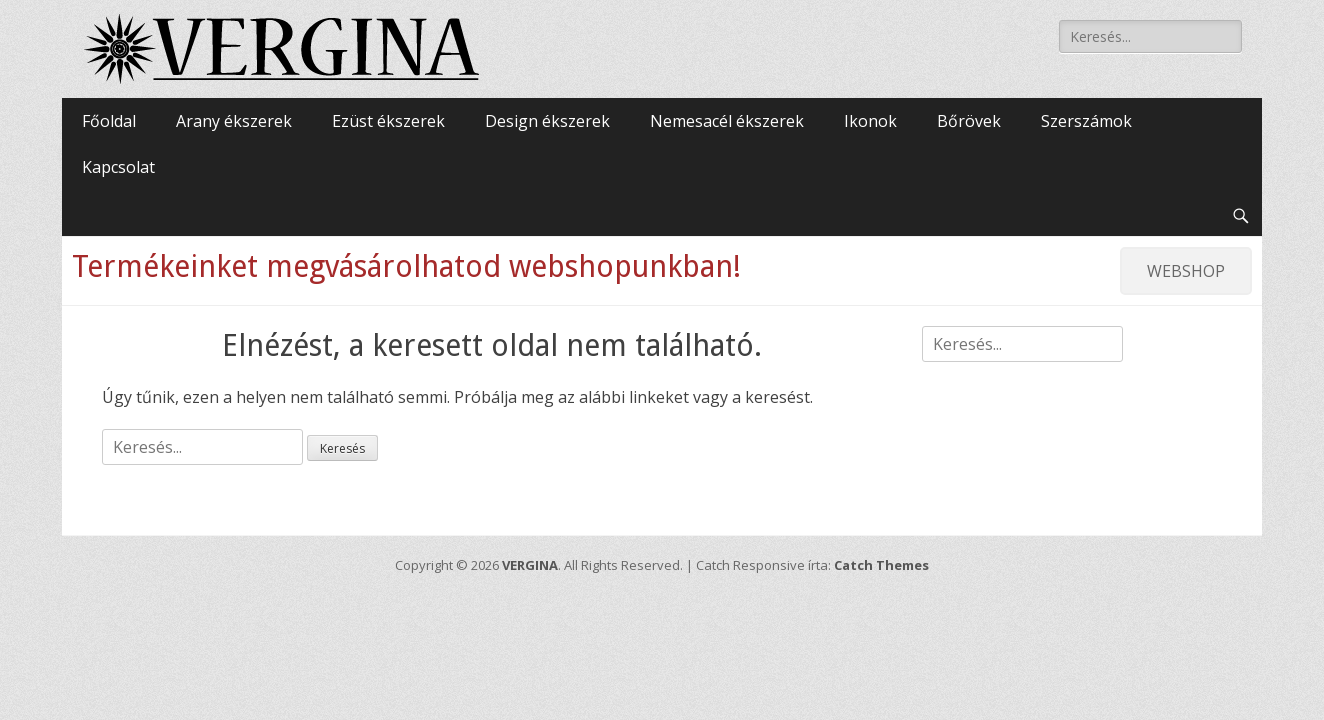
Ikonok (870, 121)
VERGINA (530, 565)
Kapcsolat (118, 167)
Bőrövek (969, 121)
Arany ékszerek (234, 121)
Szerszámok (1086, 121)
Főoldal (109, 121)
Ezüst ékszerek (388, 121)
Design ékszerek (547, 121)
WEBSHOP (1186, 271)
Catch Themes (881, 565)
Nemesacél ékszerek (727, 121)
